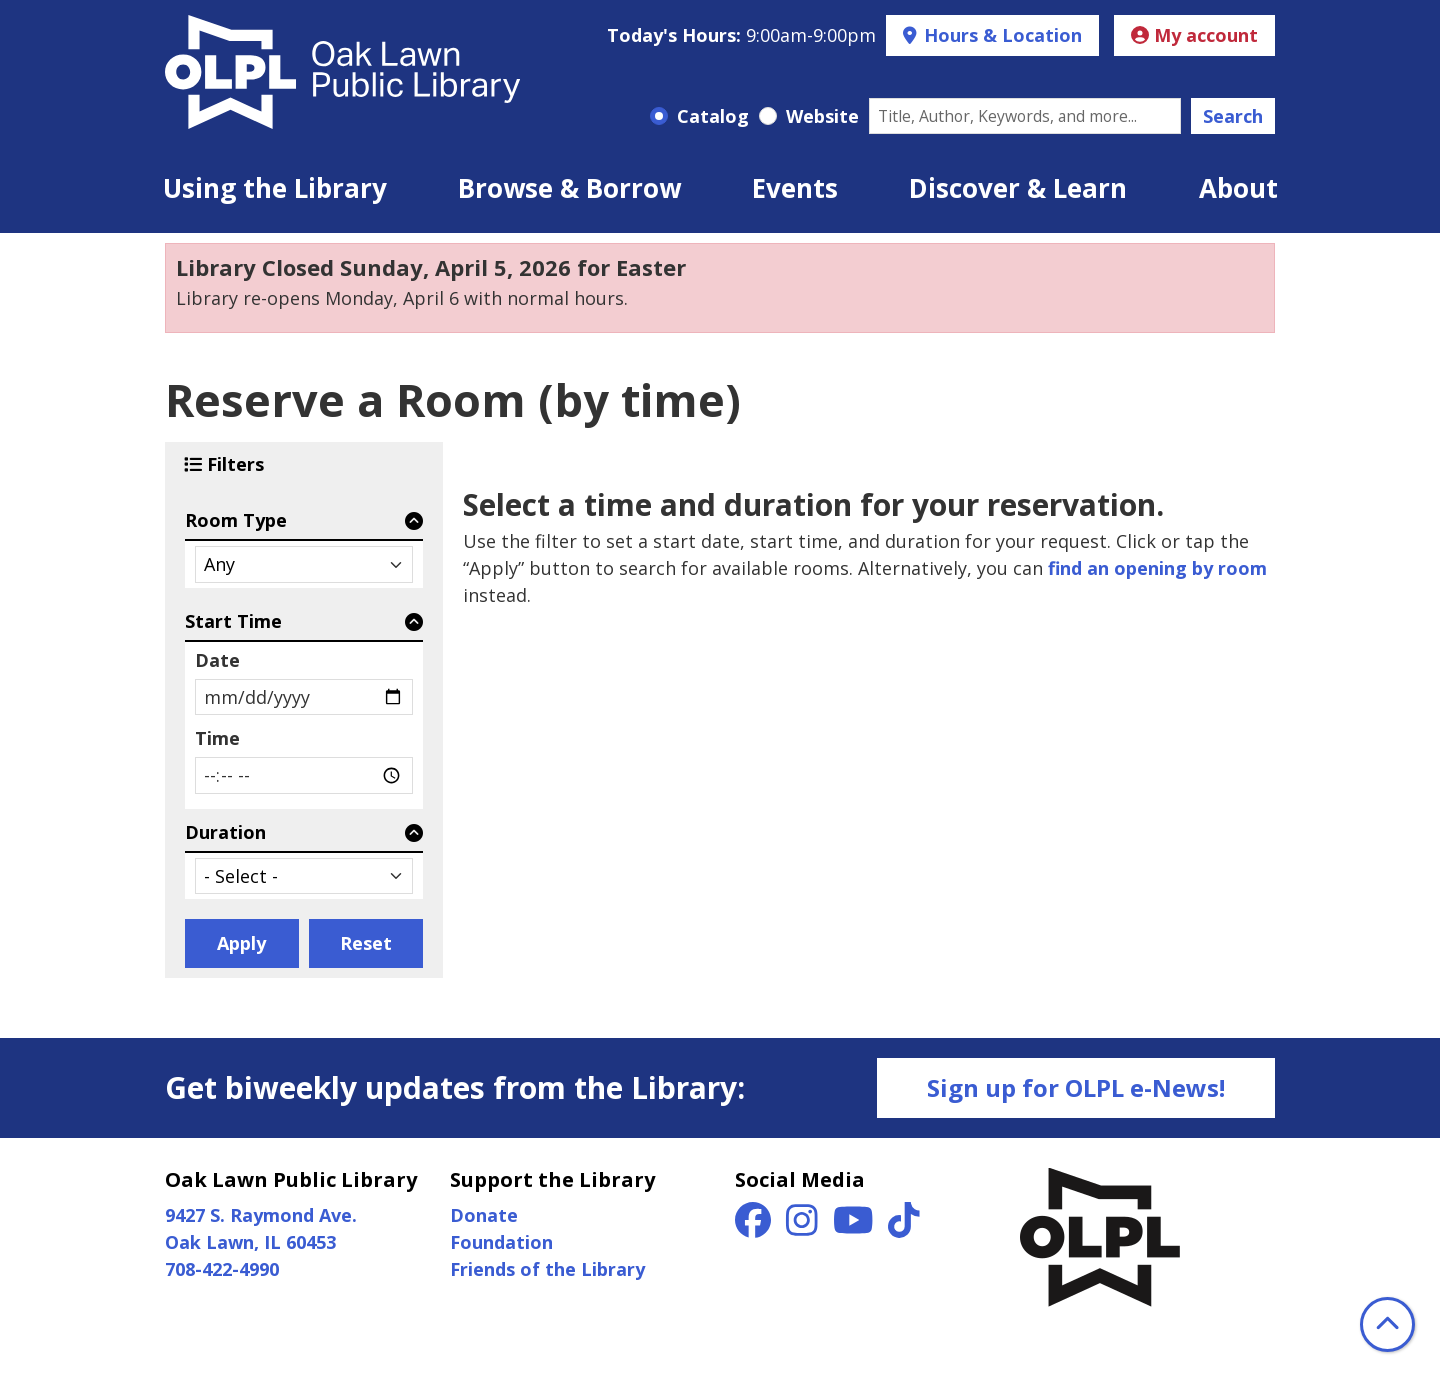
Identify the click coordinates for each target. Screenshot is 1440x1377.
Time (217, 738)
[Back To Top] (1387, 1324)
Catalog (713, 116)
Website (822, 116)
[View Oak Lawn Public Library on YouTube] (856, 1227)
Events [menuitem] (795, 188)
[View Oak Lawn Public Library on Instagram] (804, 1227)
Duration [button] (225, 832)
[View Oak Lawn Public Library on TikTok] (904, 1227)
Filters (238, 463)
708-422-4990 (222, 1269)
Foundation (501, 1242)
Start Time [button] (233, 621)
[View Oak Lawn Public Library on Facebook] (755, 1227)
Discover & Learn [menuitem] (1018, 188)
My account (1194, 35)
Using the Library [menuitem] (275, 188)
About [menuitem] (1238, 188)
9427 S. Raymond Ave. (261, 1215)
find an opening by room (1157, 568)
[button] (741, 35)
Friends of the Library (547, 1269)
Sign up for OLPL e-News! (1076, 1087)
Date (217, 660)
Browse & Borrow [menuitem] (569, 188)
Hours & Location (1000, 35)
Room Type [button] (236, 520)
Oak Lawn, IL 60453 (250, 1242)
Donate (484, 1215)
